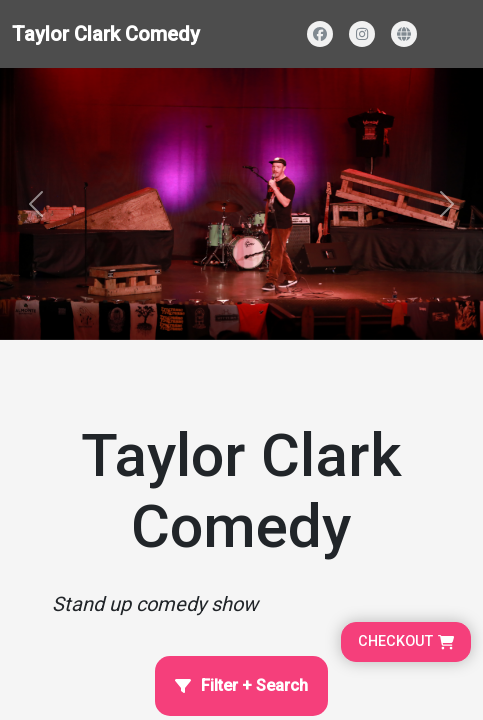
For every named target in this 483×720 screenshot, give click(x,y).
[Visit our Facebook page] (320, 34)
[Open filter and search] (241, 686)
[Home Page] (241, 483)
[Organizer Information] (241, 483)
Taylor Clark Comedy (106, 34)
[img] (241, 204)
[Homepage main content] (241, 170)
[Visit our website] (404, 34)
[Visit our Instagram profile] (362, 34)
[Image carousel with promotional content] (241, 204)
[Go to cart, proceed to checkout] (406, 642)
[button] (36, 204)
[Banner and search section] (241, 204)
